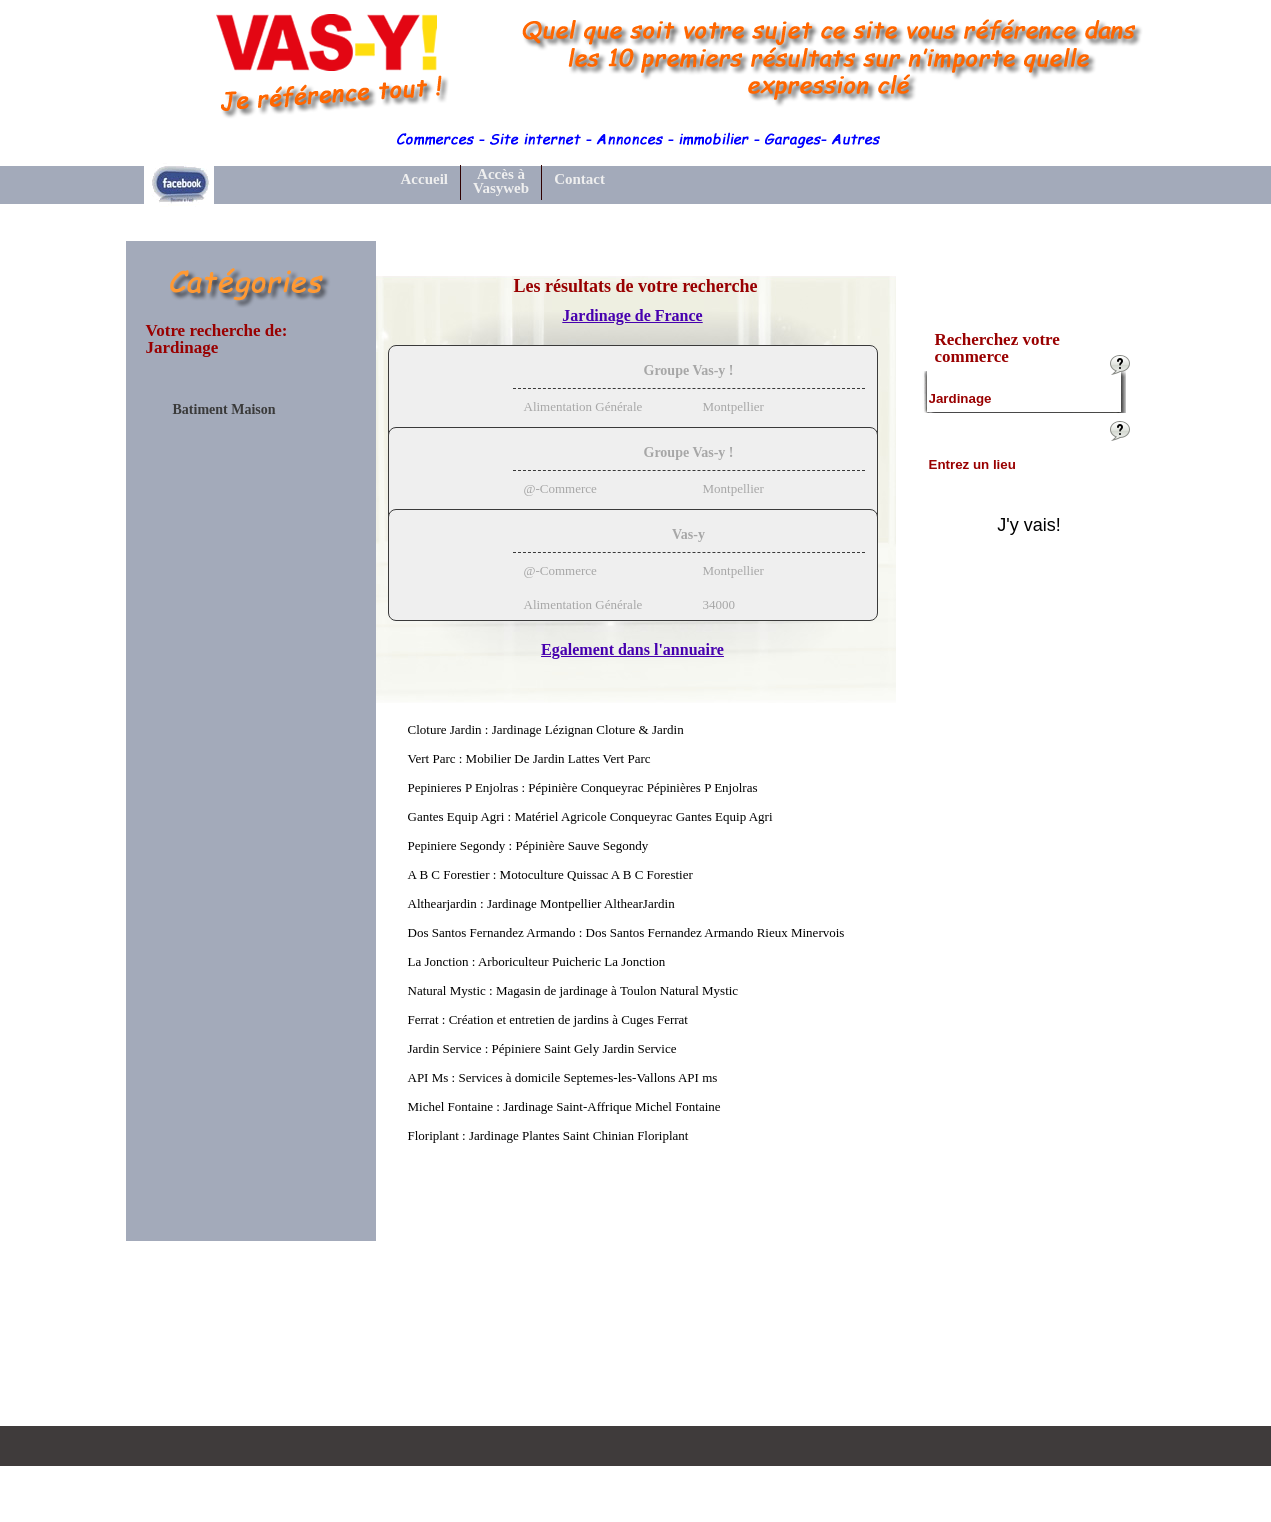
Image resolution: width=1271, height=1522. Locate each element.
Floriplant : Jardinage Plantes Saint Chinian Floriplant (548, 1135)
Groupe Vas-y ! (689, 370)
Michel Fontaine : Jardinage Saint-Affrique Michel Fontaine (564, 1106)
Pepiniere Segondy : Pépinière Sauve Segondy (528, 845)
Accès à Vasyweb (501, 181)
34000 (719, 604)
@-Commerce (560, 488)
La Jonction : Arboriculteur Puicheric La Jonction (537, 961)
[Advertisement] (251, 744)
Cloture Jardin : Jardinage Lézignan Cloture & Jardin (546, 729)
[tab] (633, 401)
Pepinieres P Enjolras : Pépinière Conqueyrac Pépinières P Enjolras (583, 787)
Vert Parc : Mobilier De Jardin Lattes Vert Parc (529, 758)
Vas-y (688, 534)
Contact (579, 179)
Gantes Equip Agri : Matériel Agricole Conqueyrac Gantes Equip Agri (590, 816)
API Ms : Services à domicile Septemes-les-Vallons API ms (563, 1077)
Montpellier (733, 406)
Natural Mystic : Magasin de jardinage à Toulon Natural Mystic (573, 990)
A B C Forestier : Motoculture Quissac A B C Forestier (550, 874)
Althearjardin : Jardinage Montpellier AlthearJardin (541, 903)
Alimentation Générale (583, 406)
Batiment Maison (224, 410)
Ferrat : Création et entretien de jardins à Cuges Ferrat (548, 1019)
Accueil (424, 179)
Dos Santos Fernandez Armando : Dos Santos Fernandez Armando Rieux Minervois (626, 932)
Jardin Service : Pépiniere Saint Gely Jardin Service (542, 1048)
